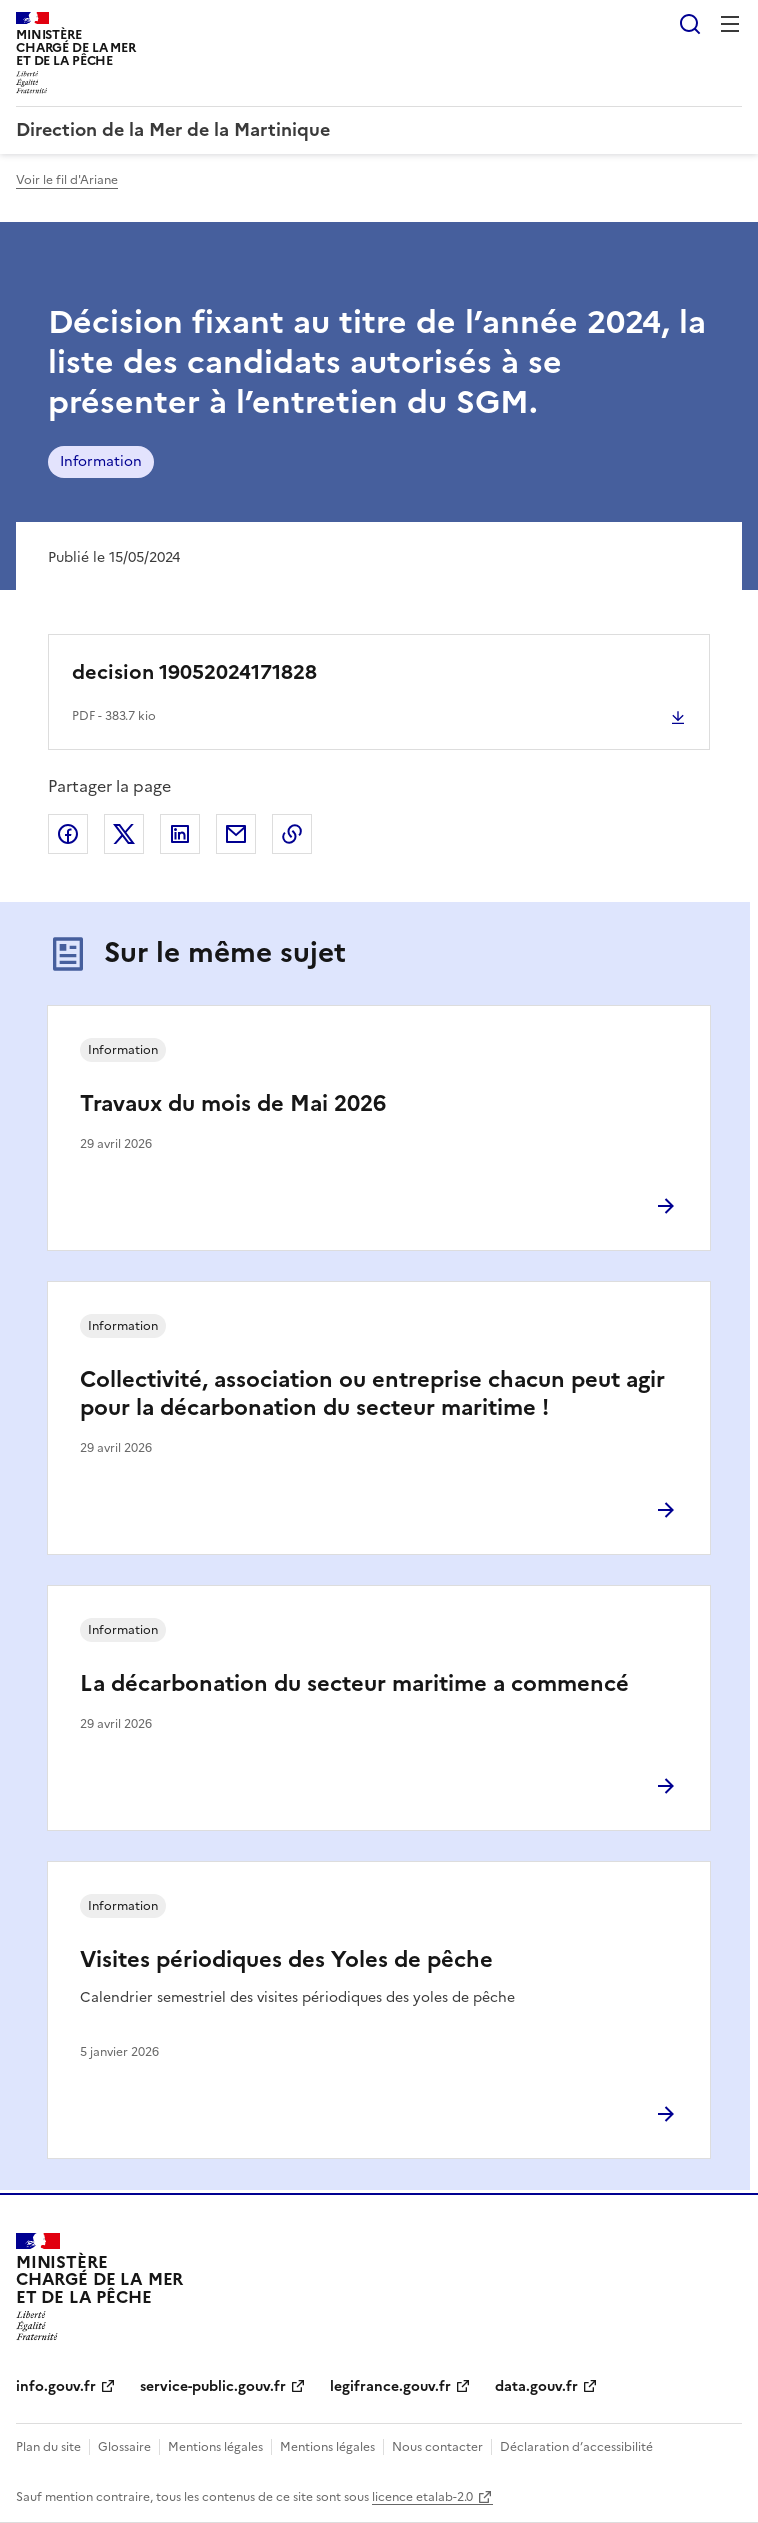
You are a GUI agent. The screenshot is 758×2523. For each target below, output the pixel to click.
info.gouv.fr (56, 2386)
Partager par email (236, 834)
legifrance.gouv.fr (390, 2386)
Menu (730, 24)
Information (101, 461)
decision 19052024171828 (194, 672)
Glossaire (124, 2447)
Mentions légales (215, 2447)
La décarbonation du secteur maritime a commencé (354, 1683)
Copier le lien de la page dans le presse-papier (292, 834)
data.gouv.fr (536, 2386)
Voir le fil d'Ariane (67, 180)
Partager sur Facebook (68, 834)
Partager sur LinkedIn (180, 834)
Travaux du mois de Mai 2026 (233, 1103)
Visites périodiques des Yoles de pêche (286, 1959)
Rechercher (690, 24)
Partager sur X (124, 834)
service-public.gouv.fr (213, 2386)
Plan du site (48, 2447)
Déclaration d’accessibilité (576, 2447)
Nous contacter (437, 2447)
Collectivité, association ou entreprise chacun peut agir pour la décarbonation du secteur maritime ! (372, 1393)
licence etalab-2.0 (422, 2497)
